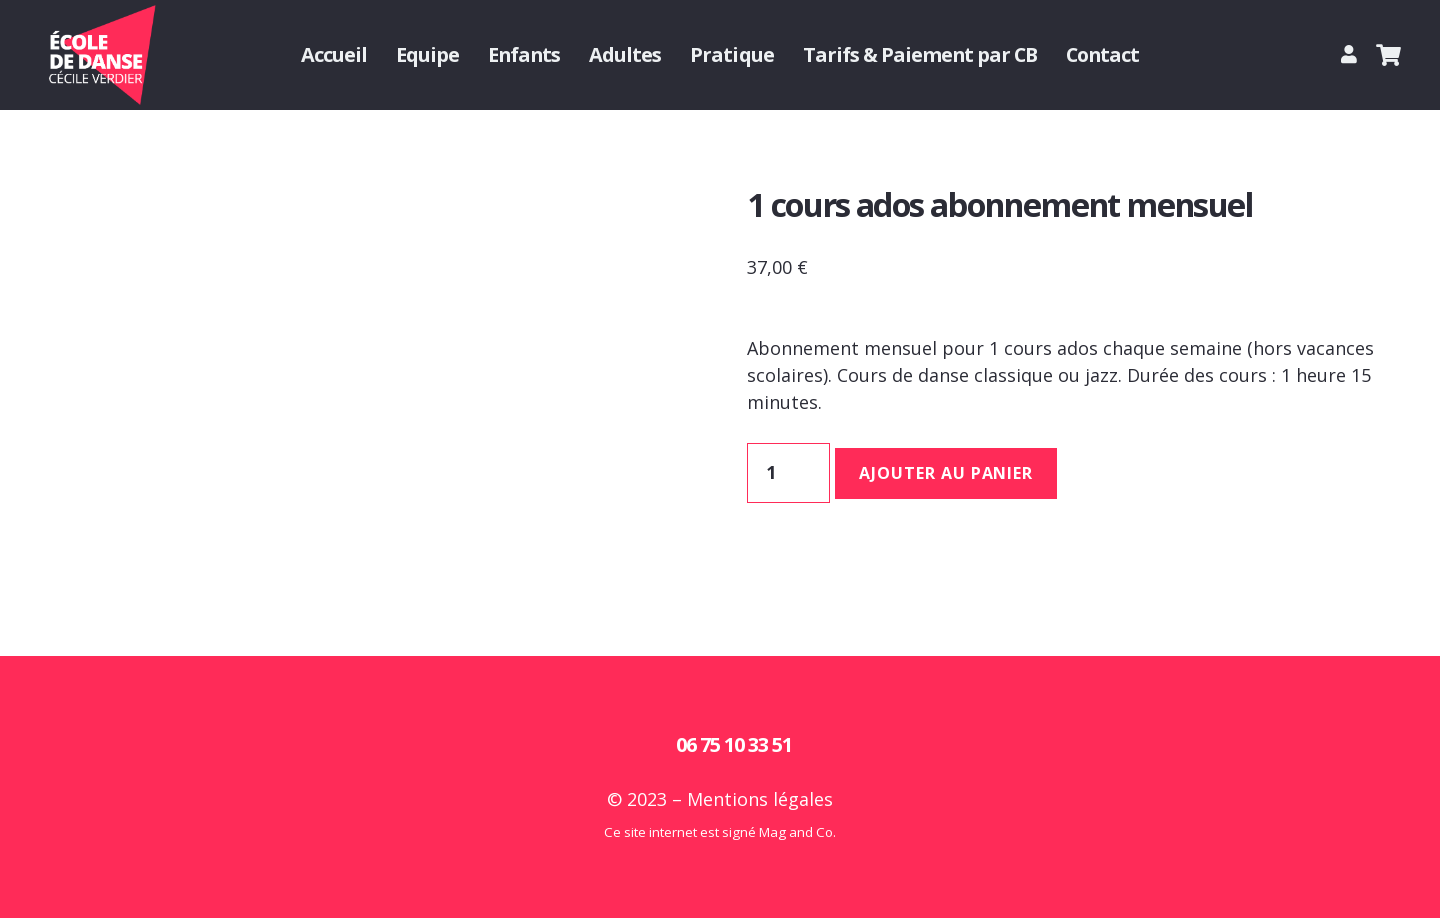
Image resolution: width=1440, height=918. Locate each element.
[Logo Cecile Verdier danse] (100, 55)
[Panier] (1389, 55)
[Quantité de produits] (788, 473)
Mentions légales (760, 799)
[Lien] (1352, 54)
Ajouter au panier (946, 473)
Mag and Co (796, 832)
